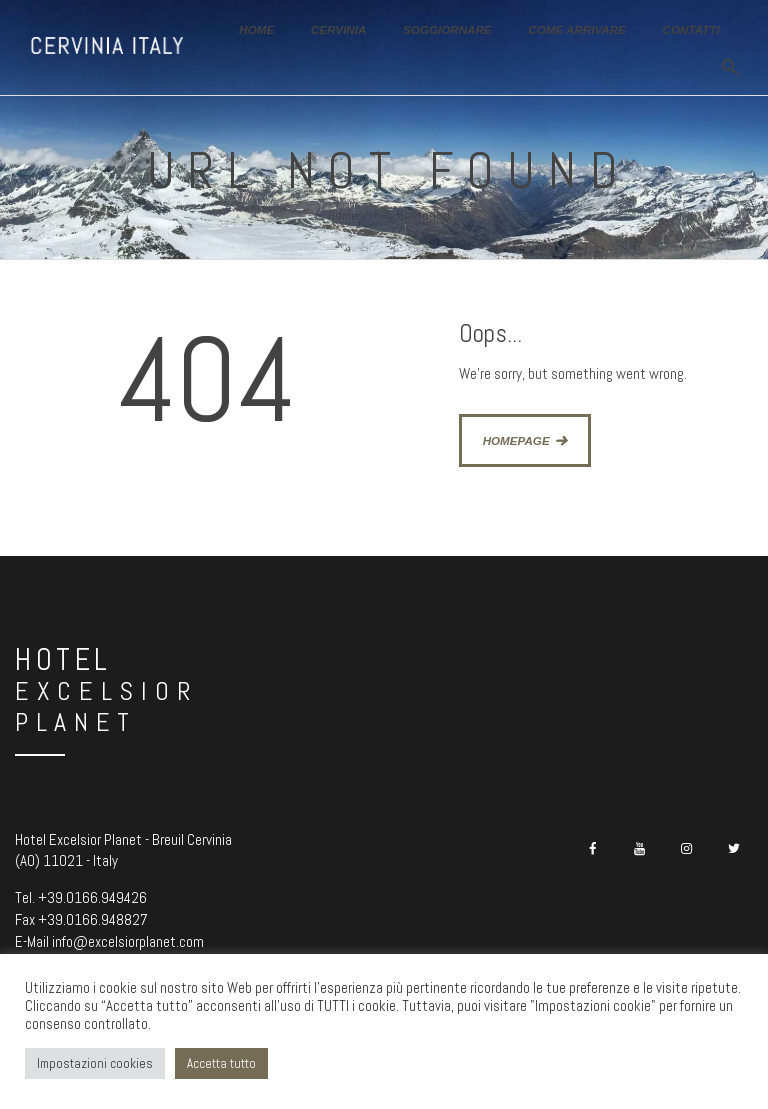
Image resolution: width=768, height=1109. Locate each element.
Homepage (516, 440)
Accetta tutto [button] (221, 1063)
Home (343, 215)
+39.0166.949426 (92, 897)
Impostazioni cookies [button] (95, 1063)
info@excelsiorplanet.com (128, 941)
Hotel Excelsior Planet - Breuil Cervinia (123, 839)
